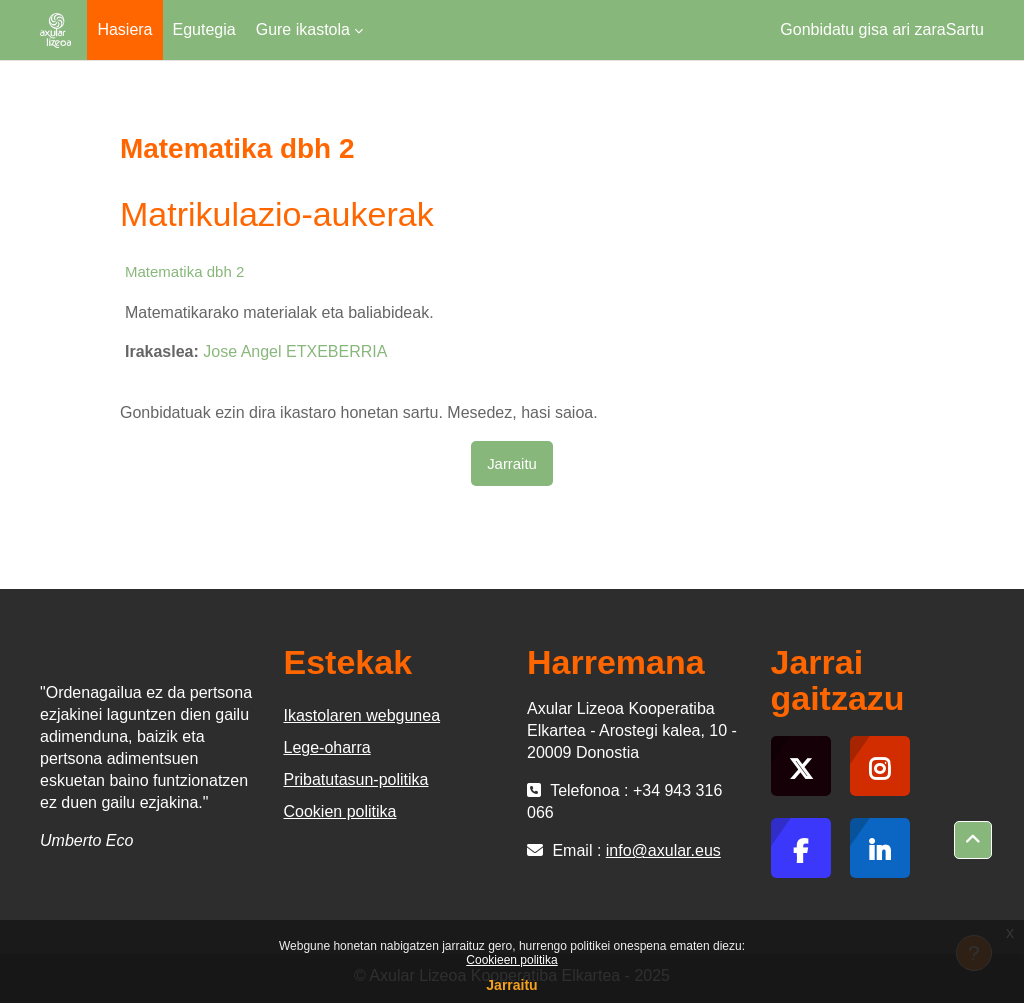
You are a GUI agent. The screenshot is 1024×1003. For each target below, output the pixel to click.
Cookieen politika (511, 960)
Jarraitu (511, 985)
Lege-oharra (327, 747)
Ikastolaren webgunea (362, 715)
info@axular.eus (663, 850)
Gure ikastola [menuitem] (303, 29)
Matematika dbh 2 (184, 271)
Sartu (965, 29)
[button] (973, 840)
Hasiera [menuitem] (124, 29)
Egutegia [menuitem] (204, 29)
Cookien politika (340, 811)
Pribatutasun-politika (356, 779)
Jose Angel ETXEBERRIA (295, 351)
